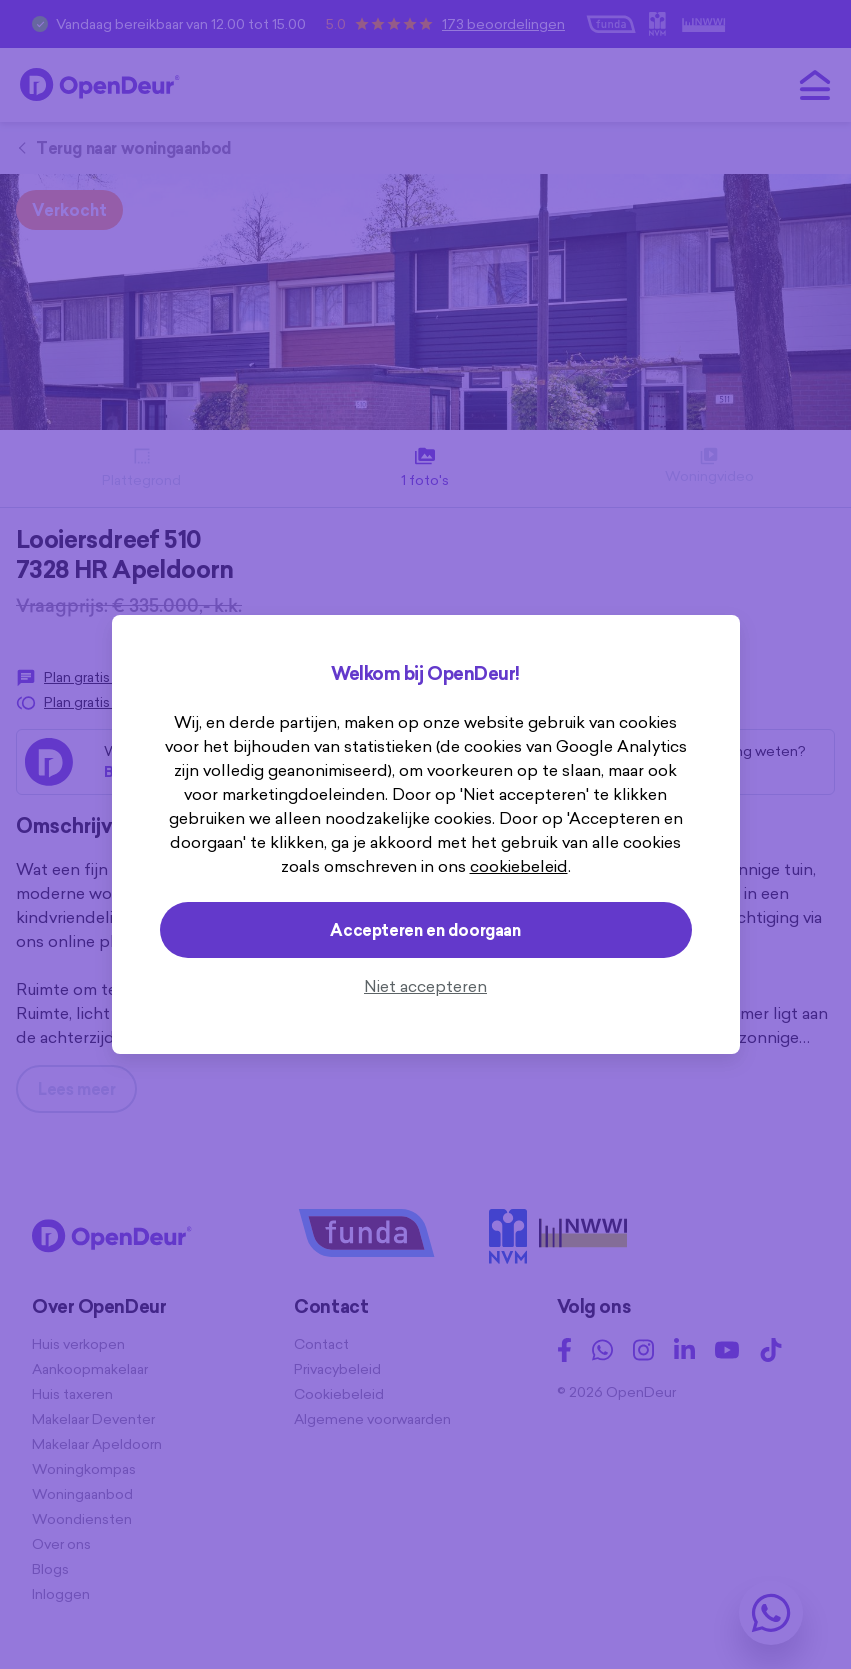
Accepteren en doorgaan (425, 930)
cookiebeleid (519, 866)
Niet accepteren (425, 986)
